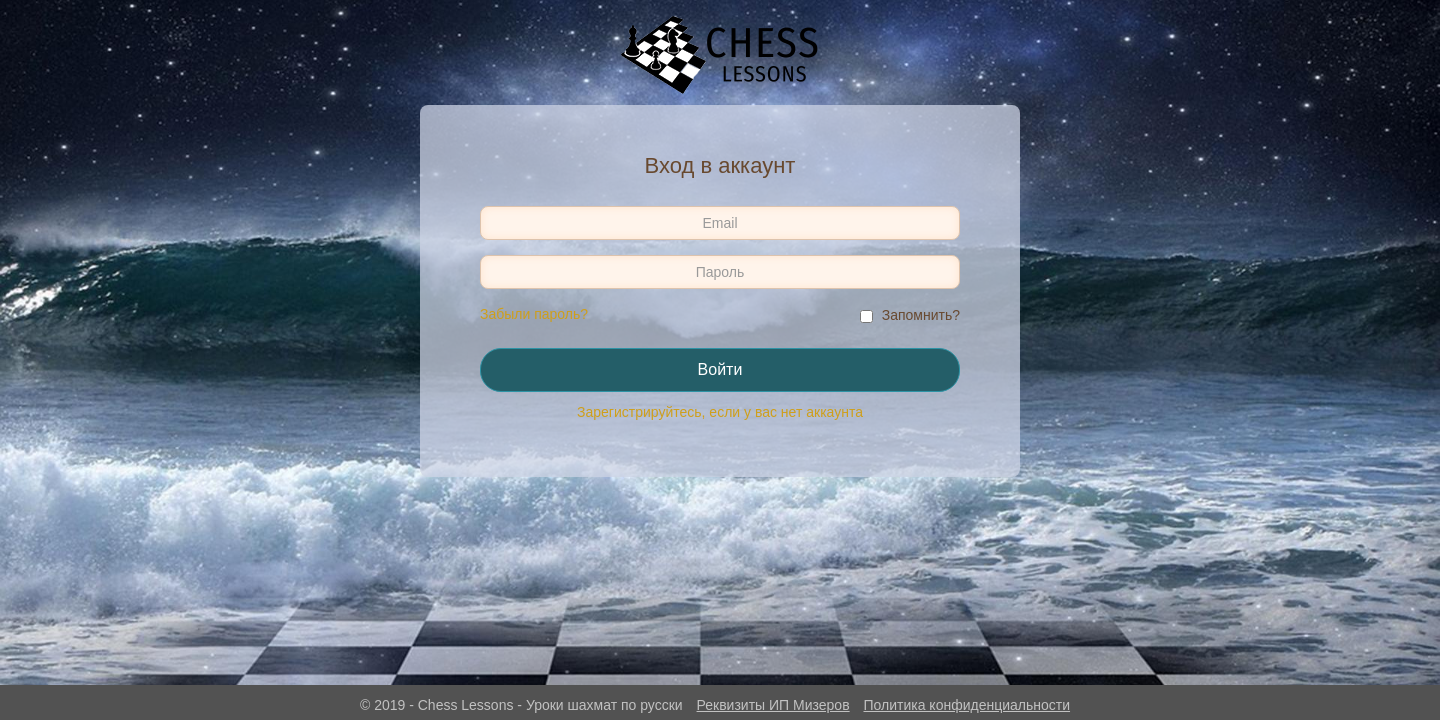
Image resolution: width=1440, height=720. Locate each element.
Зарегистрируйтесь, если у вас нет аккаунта (720, 412)
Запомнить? (921, 315)
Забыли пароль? (534, 314)
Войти (720, 369)
